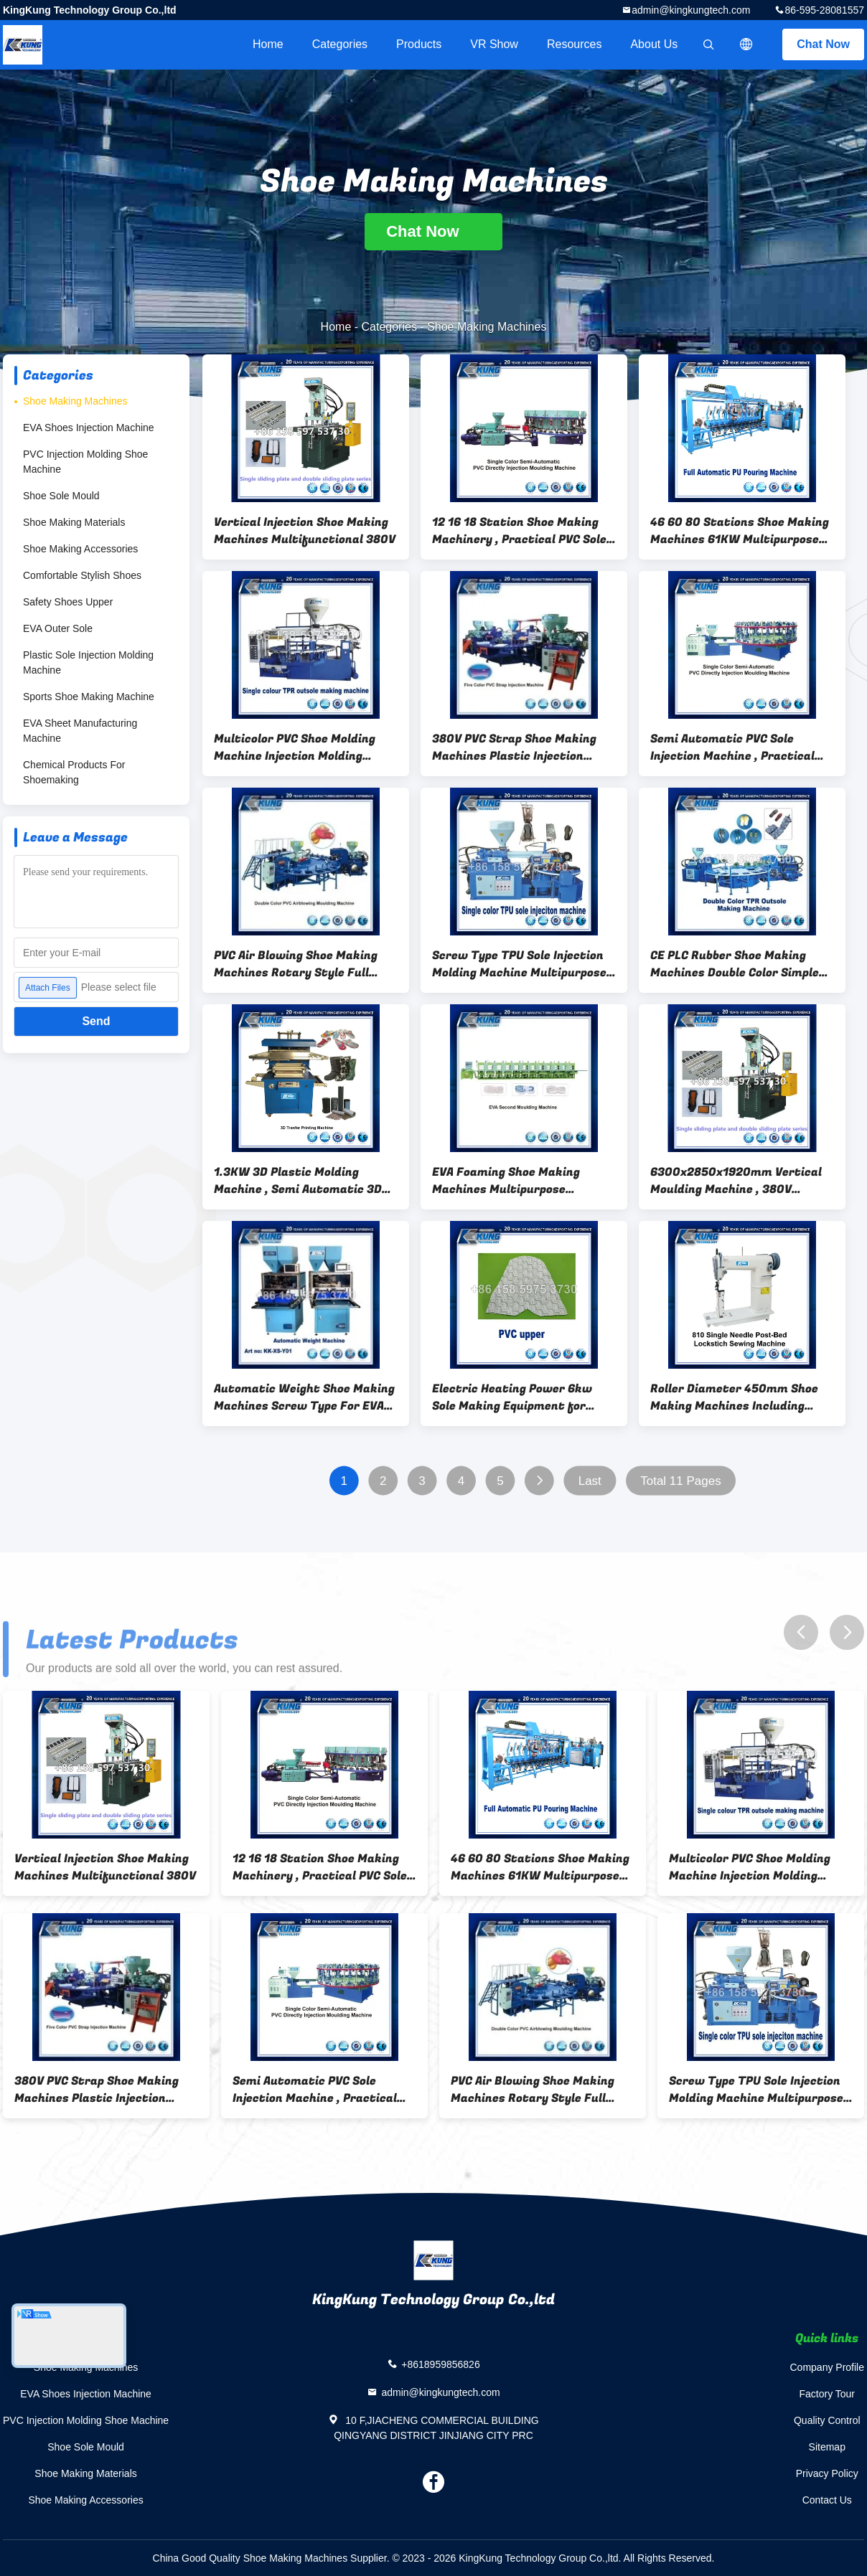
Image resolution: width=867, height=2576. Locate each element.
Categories (339, 44)
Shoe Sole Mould (61, 495)
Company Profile (827, 2367)
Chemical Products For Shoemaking (74, 772)
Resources (574, 44)
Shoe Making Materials (74, 522)
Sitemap (827, 2447)
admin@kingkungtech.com (691, 10)
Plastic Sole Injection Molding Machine (88, 662)
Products (418, 44)
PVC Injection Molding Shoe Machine (85, 461)
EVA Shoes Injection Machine (88, 427)
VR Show (494, 44)
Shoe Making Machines (75, 401)
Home (268, 44)
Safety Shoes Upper (68, 602)
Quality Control (827, 2420)
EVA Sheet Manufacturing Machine (80, 730)
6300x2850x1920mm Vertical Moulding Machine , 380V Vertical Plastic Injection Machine (736, 1181)
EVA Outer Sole (58, 628)
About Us (654, 44)
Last (589, 1481)
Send (96, 1021)
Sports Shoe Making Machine (88, 696)
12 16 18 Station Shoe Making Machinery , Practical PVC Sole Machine (519, 531)
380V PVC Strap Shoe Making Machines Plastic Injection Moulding (514, 747)
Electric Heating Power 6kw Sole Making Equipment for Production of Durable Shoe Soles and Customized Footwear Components (512, 1397)
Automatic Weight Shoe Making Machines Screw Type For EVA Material (304, 1397)
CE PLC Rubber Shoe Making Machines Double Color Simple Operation (734, 964)
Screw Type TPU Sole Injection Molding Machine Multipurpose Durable (519, 964)
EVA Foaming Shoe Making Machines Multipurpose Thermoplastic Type (506, 1181)
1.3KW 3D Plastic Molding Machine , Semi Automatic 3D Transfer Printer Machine (298, 1181)
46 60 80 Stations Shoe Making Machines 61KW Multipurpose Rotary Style (739, 531)
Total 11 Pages (680, 1481)
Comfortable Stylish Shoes (82, 575)
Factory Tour (827, 2394)
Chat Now (823, 44)
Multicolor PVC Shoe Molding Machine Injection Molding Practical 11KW (294, 747)
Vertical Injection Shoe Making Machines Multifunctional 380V (304, 531)
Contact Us (827, 2500)
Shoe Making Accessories (80, 549)
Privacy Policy (827, 2473)
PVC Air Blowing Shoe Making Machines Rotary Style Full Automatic (296, 964)
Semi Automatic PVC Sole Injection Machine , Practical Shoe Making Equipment (732, 747)
